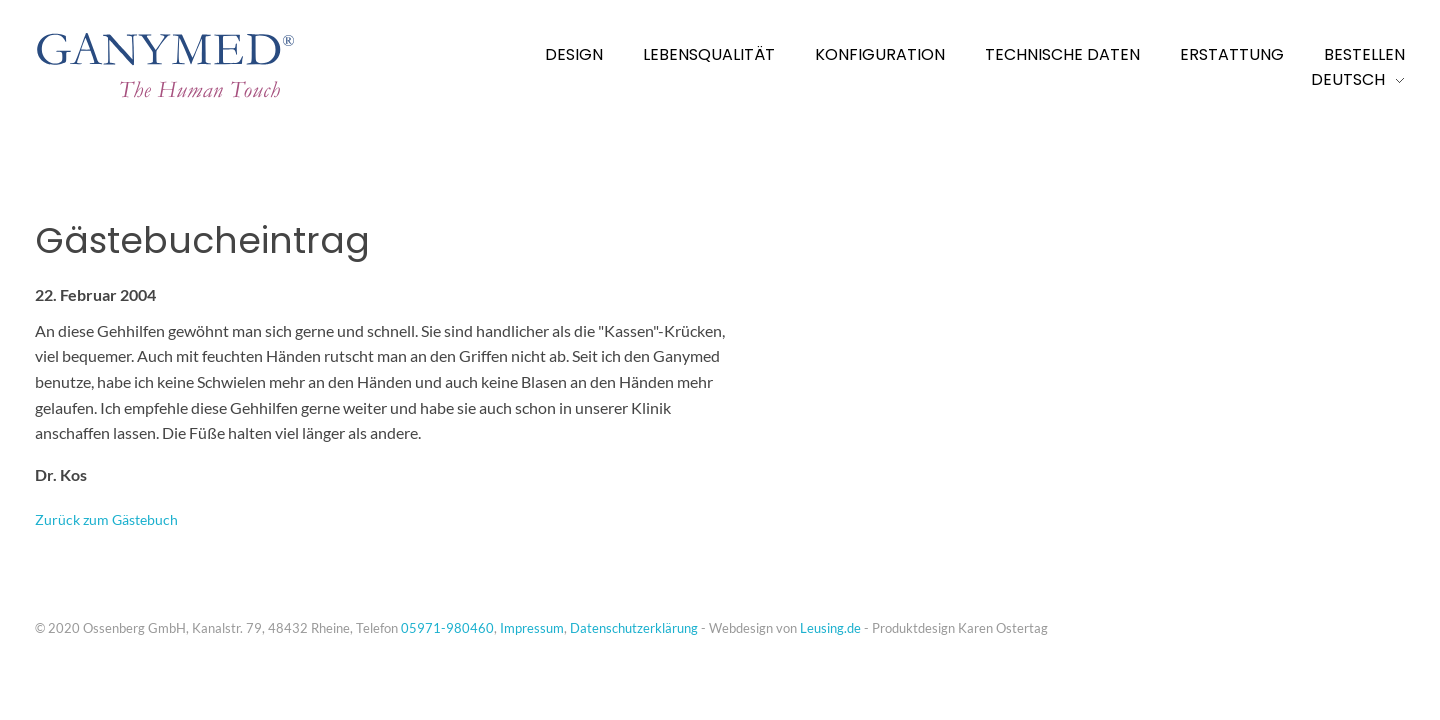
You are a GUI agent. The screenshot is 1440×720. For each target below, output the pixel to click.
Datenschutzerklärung (634, 628)
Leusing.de (830, 628)
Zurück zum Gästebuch (106, 519)
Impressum (532, 628)
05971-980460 (447, 628)
